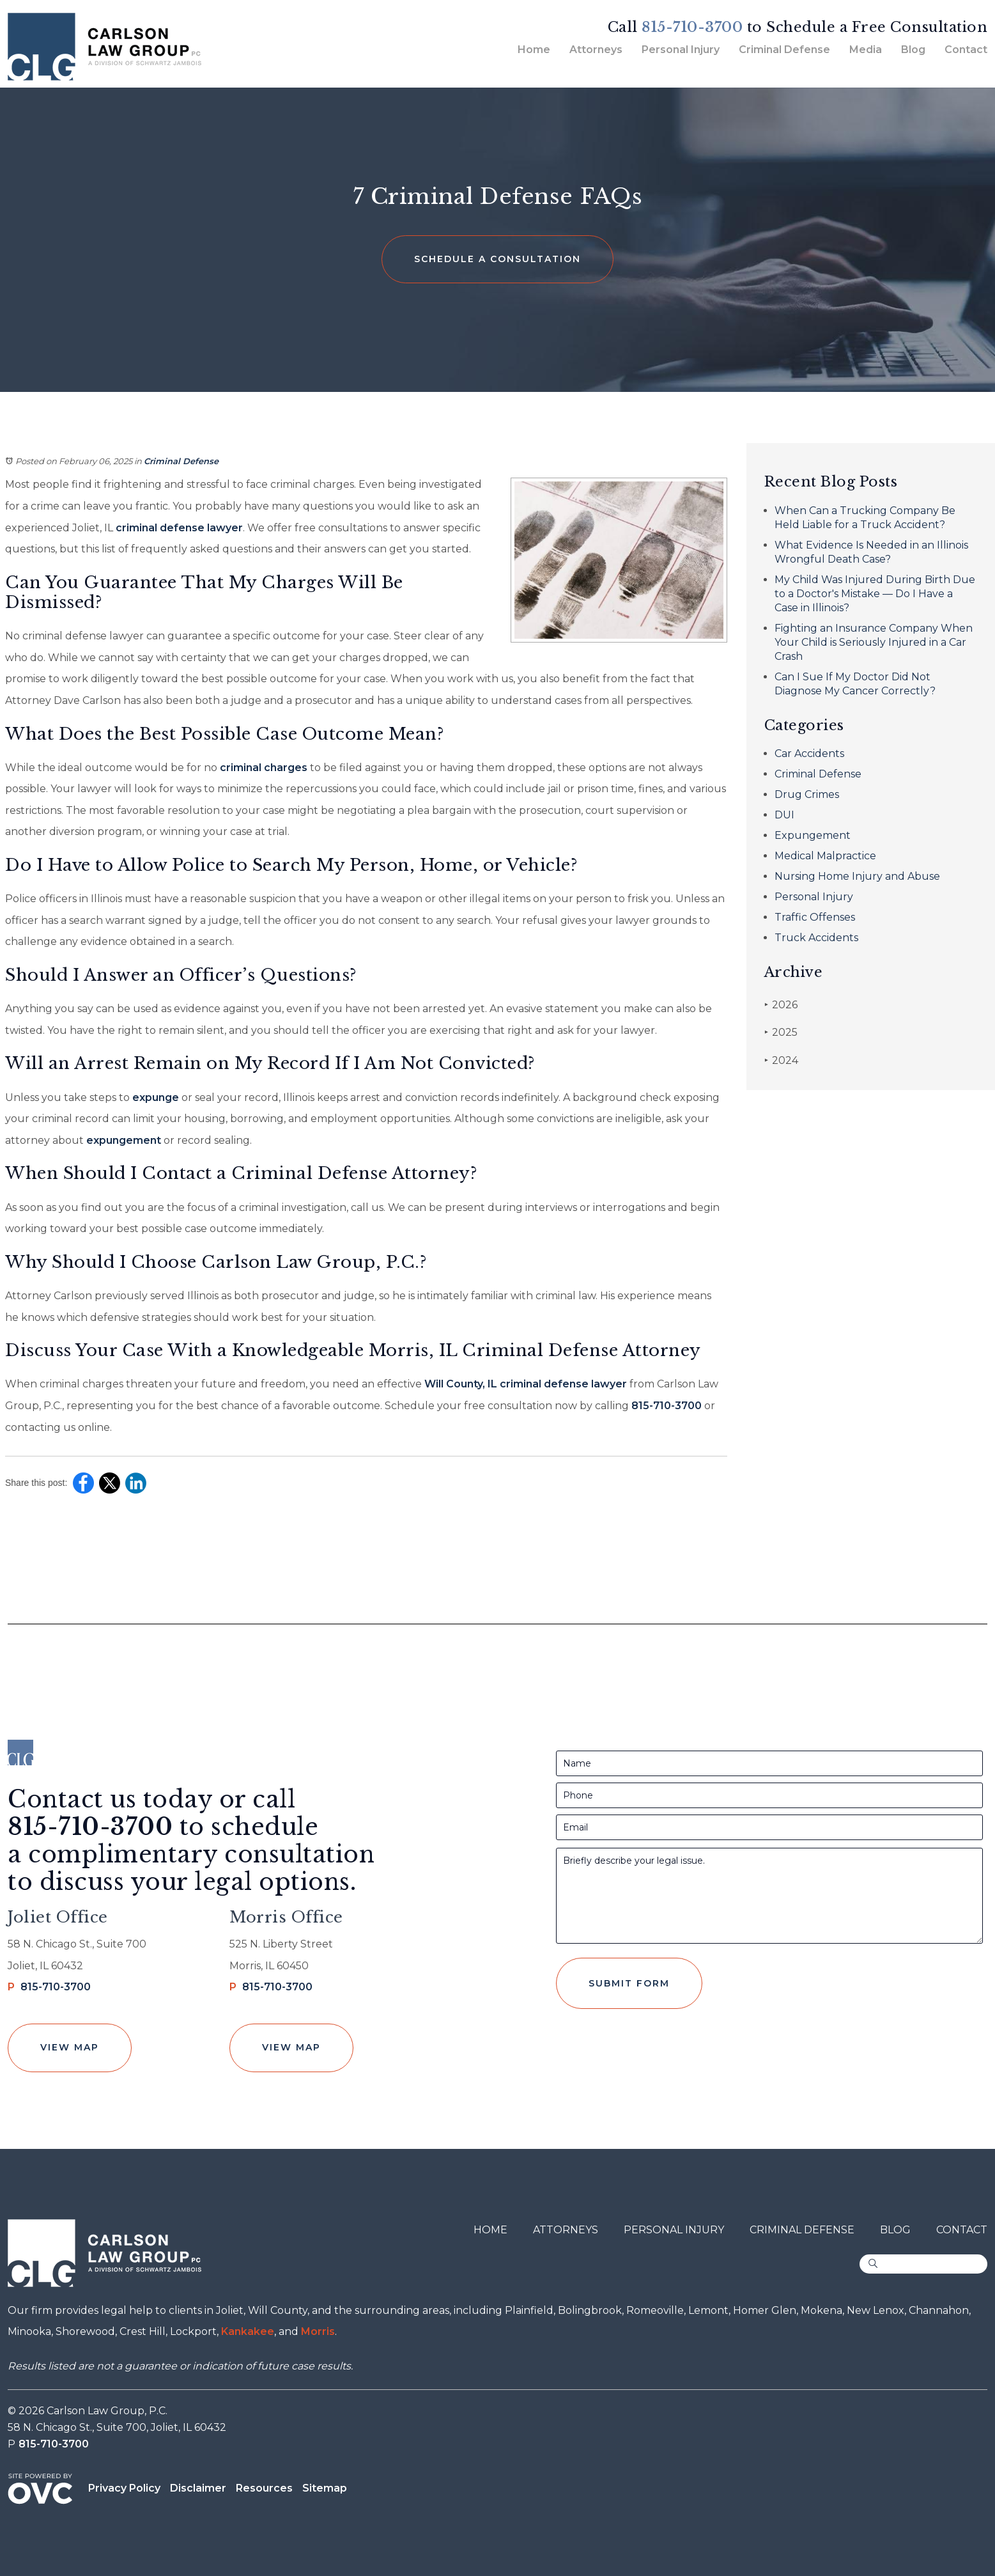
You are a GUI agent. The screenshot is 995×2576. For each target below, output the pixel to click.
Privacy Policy (124, 2488)
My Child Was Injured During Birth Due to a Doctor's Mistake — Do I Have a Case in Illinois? (875, 594)
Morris (318, 2331)
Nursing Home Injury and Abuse (857, 876)
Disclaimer (198, 2488)
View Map (69, 2047)
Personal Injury (681, 49)
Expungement (813, 835)
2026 (781, 1004)
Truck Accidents (816, 938)
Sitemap (324, 2488)
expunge (154, 1097)
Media (865, 49)
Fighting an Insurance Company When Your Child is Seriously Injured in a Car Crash (874, 642)
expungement (122, 1140)
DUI (784, 815)
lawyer (223, 528)
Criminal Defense (784, 49)
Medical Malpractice (825, 856)
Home (534, 49)
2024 (781, 1060)
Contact (966, 49)
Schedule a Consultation (497, 259)
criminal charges (262, 767)
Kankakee (247, 2331)
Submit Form (629, 1983)
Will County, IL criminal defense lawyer (524, 1384)
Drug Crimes (807, 794)
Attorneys (595, 49)
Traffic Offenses (815, 917)
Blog (913, 49)
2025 (781, 1032)
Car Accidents (809, 753)
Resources (264, 2488)
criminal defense (158, 528)
